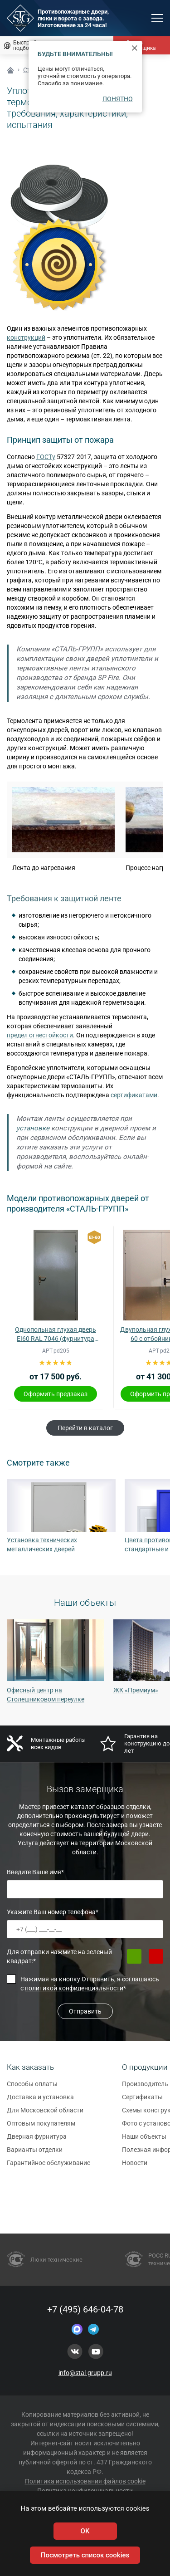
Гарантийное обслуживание (48, 2166)
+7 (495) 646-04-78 (85, 2309)
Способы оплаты (32, 2088)
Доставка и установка (40, 2101)
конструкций (26, 337)
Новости (134, 2166)
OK (85, 2531)
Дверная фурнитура (37, 2140)
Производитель (145, 2088)
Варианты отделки (35, 2153)
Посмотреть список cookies (85, 2555)
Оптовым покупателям (41, 2127)
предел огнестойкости (40, 1035)
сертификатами (134, 1095)
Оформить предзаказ (55, 1394)
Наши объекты (144, 2140)
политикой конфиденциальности (74, 1988)
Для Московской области (45, 2114)
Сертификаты (142, 2101)
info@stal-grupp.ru (85, 2372)
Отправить (85, 2011)
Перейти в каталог (85, 1428)
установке (32, 1128)
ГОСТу (45, 456)
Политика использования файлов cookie (85, 2481)
